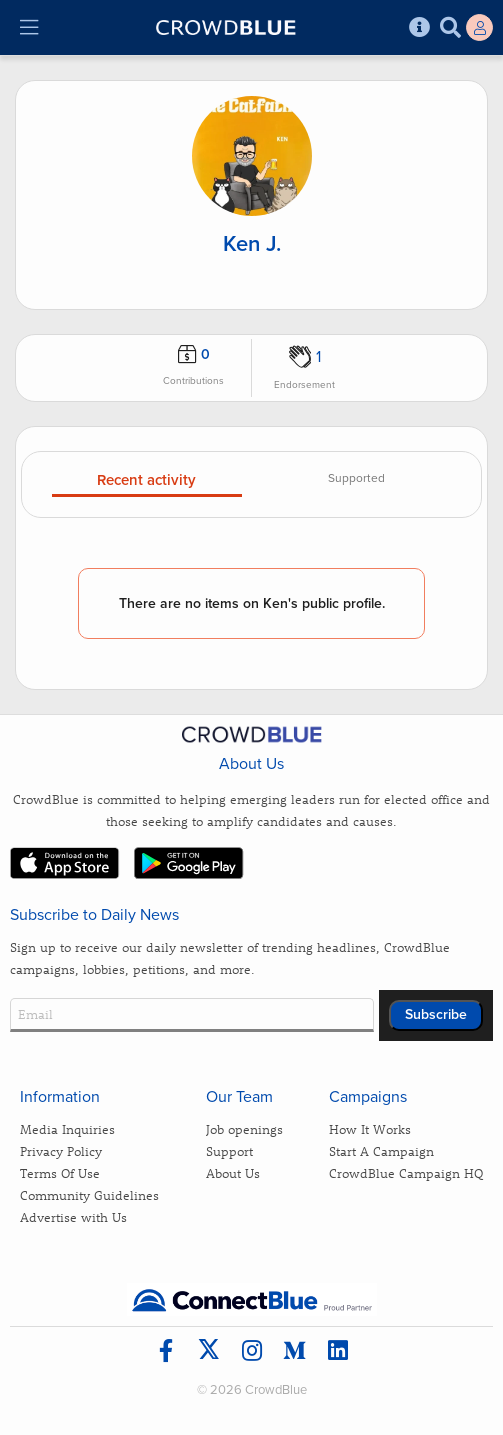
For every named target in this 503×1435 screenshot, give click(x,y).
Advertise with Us (73, 1216)
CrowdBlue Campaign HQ (406, 1172)
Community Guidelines (89, 1194)
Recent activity (146, 480)
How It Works (370, 1128)
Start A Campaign (381, 1150)
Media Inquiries (67, 1128)
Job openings (244, 1128)
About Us (233, 1172)
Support (229, 1150)
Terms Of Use (60, 1172)
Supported (356, 478)
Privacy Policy (61, 1150)
